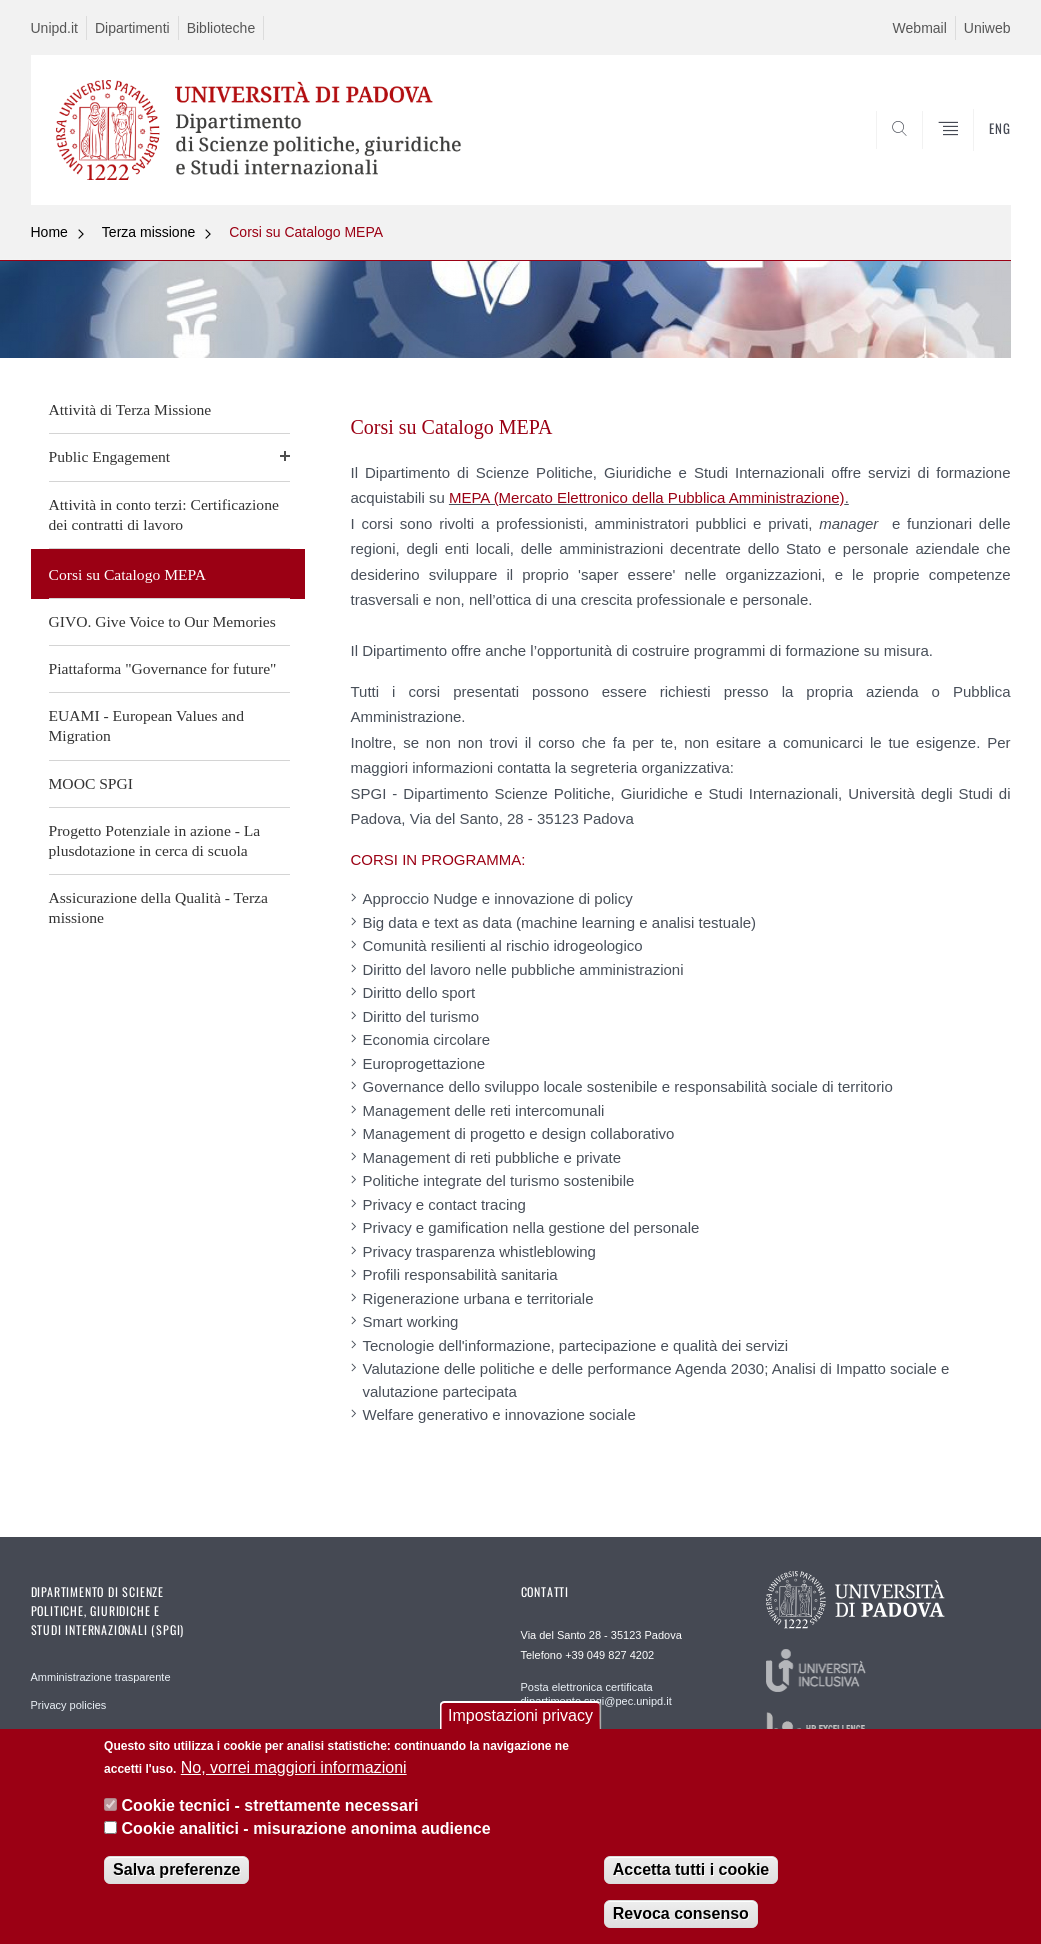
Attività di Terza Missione (130, 409)
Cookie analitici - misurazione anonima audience (306, 1828)
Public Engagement (110, 456)
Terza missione (148, 232)
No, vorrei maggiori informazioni (294, 1767)
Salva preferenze (176, 1869)
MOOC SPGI (91, 783)
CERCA (931, 157)
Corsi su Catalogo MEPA (306, 232)
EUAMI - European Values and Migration (146, 725)
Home (49, 232)
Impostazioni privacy (520, 1715)
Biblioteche (221, 28)
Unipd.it (54, 28)
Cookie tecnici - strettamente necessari (270, 1805)
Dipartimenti (132, 28)
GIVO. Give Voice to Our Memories (162, 621)
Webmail (920, 28)
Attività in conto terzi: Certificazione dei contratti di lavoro (164, 514)
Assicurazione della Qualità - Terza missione (158, 907)
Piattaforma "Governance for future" (163, 668)
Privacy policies (69, 1705)
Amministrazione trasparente (101, 1677)
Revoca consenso (681, 1913)
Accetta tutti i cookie (691, 1869)
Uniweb (987, 28)
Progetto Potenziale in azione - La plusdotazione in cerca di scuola (155, 840)
